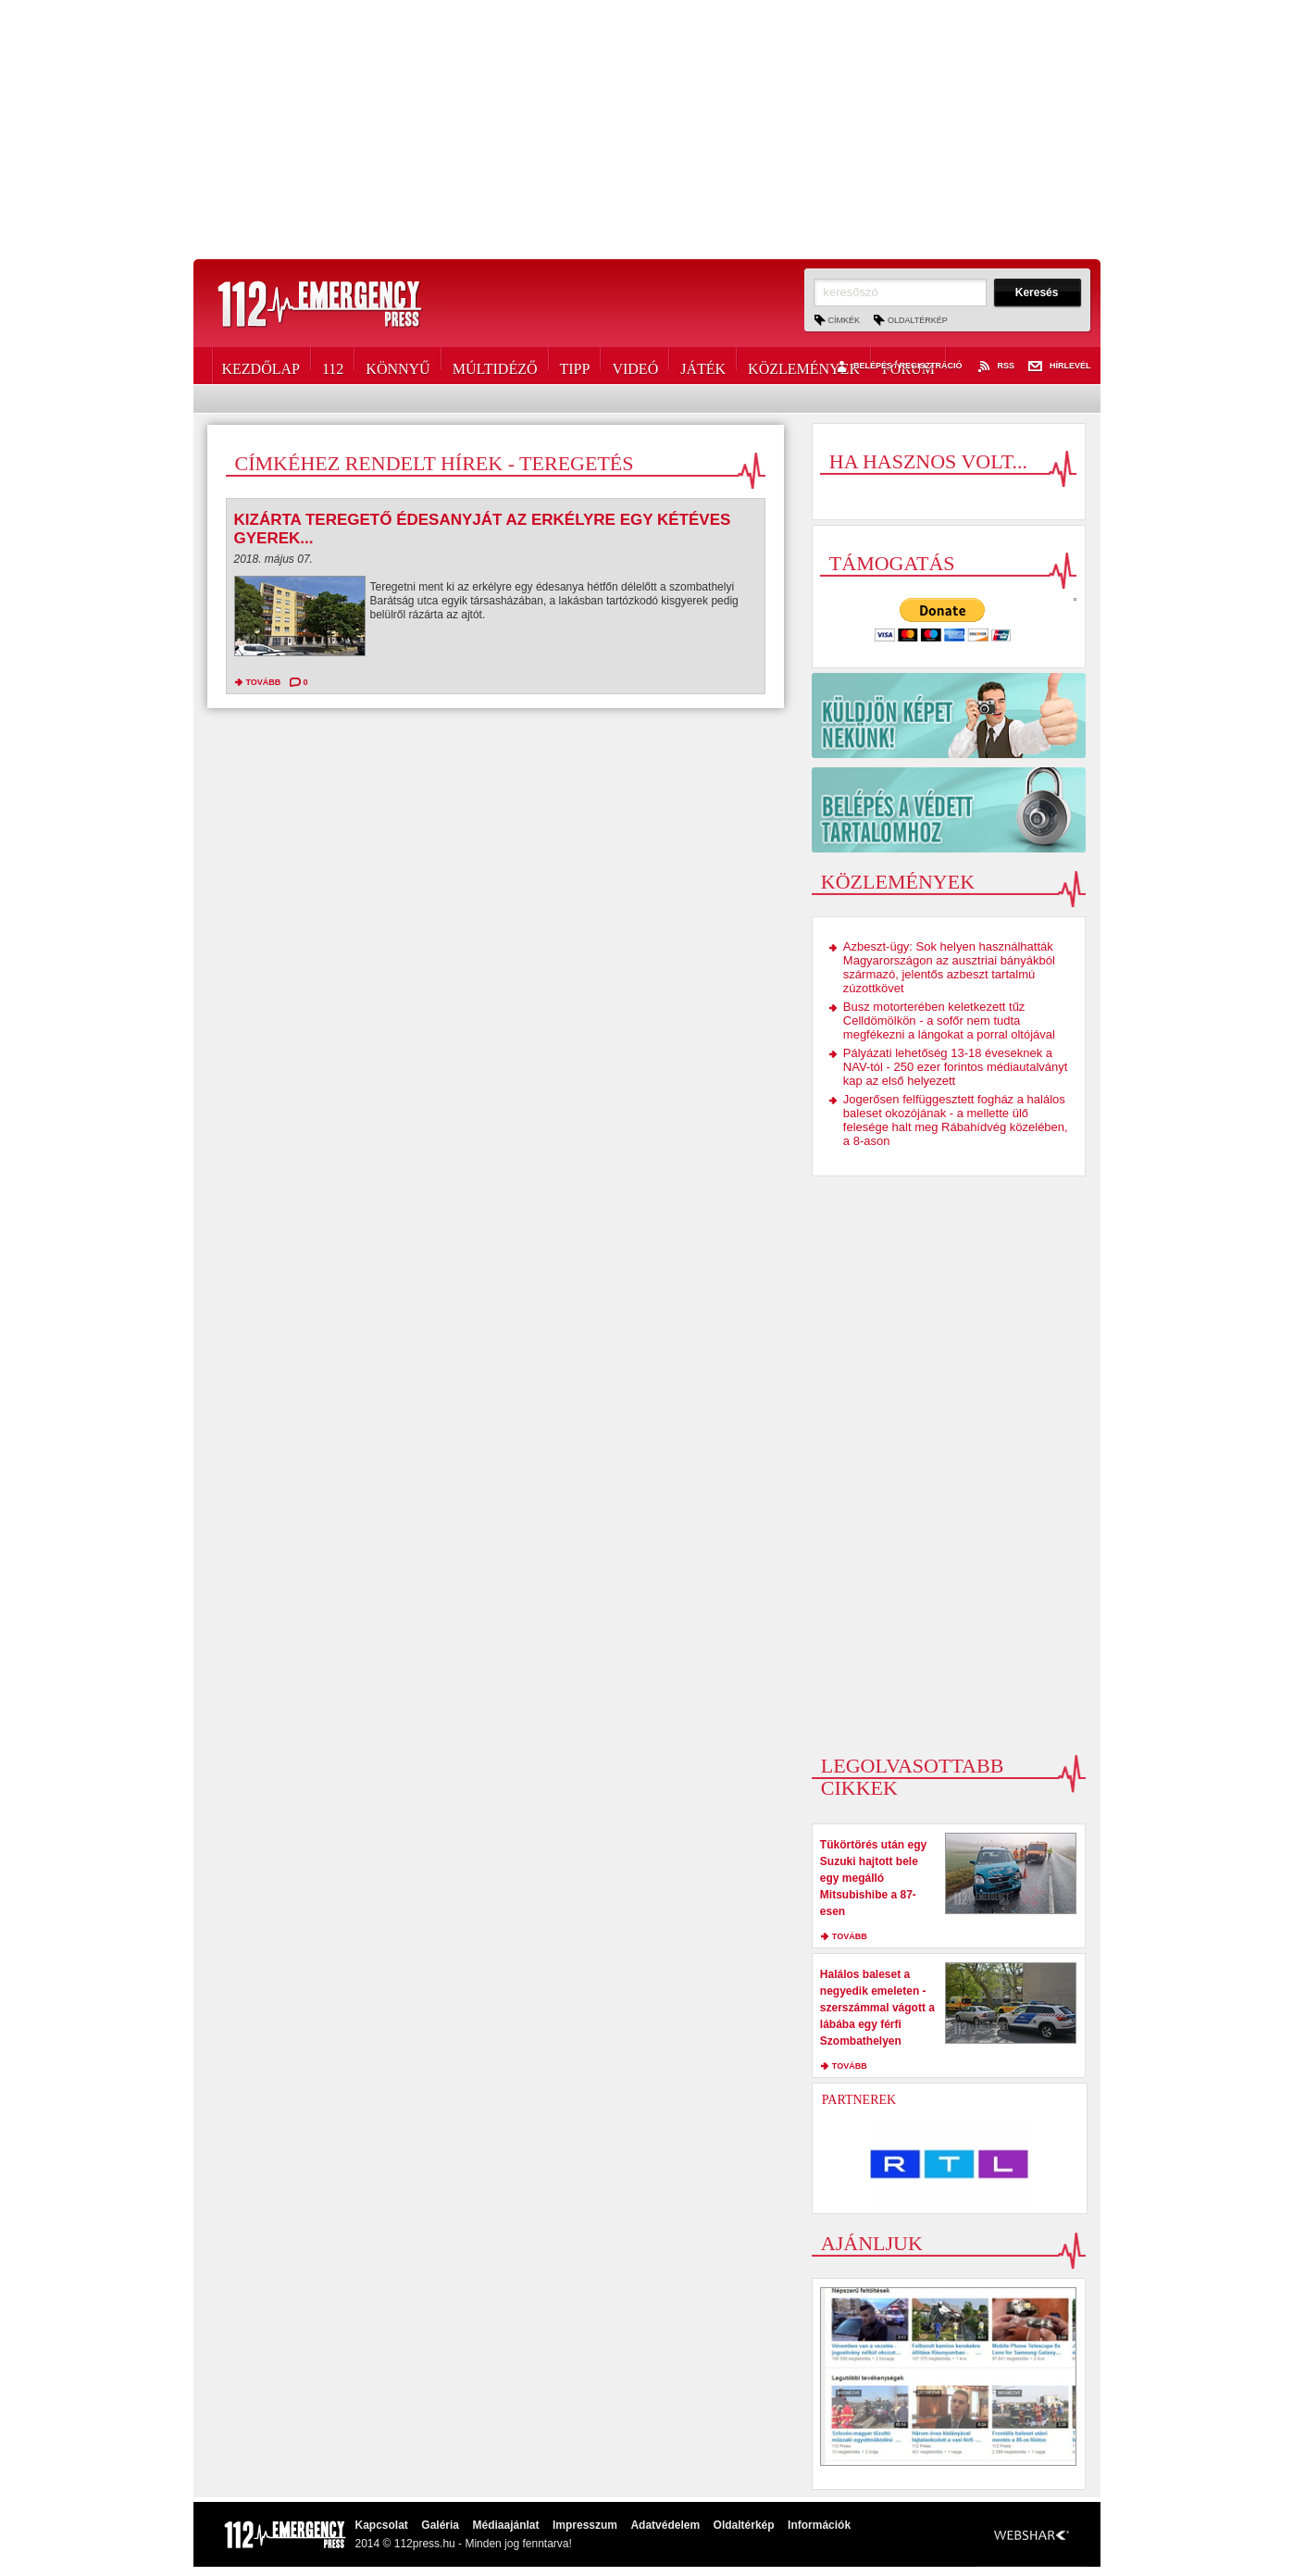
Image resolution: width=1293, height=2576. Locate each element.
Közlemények (804, 365)
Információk (819, 2525)
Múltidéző (495, 365)
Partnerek (859, 2100)
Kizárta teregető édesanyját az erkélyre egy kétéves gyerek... (482, 529)
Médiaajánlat (505, 2525)
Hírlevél (1059, 366)
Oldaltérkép (918, 320)
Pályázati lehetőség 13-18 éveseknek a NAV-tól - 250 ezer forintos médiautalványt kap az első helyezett (955, 1067)
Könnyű (397, 365)
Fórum (908, 365)
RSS (995, 366)
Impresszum (585, 2525)
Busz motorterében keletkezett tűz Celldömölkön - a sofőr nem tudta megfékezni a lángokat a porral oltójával (949, 1020)
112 (332, 365)
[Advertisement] (647, 129)
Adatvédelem (665, 2525)
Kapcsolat (381, 2525)
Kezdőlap (261, 365)
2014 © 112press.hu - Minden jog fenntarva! (463, 2543)
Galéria (440, 2525)
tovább (263, 682)
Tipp (575, 365)
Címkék (844, 320)
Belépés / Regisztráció (897, 366)
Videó (635, 365)
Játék (703, 365)
